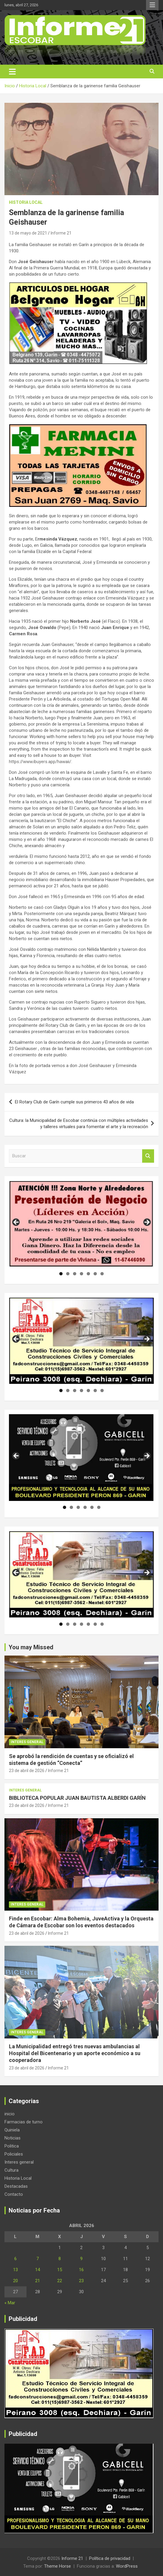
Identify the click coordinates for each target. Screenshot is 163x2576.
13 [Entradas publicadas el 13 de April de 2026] (15, 2269)
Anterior (16, 1222)
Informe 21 (61, 233)
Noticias (12, 2138)
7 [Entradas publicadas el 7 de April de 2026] (37, 2258)
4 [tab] (81, 1273)
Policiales (13, 2154)
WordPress (127, 2566)
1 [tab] (61, 1273)
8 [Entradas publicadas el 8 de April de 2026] (59, 2258)
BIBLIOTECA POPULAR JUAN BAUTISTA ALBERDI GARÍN (77, 1798)
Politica (11, 2146)
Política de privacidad (109, 2558)
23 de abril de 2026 (26, 1770)
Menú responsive (152, 5)
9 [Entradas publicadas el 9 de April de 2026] (81, 2258)
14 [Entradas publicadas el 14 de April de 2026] (37, 2269)
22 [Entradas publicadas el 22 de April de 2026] (59, 2280)
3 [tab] (74, 1273)
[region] (81, 1224)
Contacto (13, 2194)
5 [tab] (88, 1273)
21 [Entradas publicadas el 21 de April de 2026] (37, 2280)
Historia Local (26, 202)
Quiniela (12, 2130)
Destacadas (16, 2186)
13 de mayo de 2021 (28, 233)
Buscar (148, 1156)
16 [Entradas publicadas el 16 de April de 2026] (81, 2269)
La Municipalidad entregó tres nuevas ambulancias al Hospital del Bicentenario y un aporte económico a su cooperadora (74, 2053)
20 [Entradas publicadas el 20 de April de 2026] (15, 2280)
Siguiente (146, 1222)
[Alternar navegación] (12, 71)
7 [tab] (102, 1273)
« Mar (9, 2302)
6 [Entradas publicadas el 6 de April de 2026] (15, 2258)
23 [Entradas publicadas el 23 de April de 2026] (81, 2280)
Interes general (27, 1742)
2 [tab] (67, 1273)
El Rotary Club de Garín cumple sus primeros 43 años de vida (74, 1102)
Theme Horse (57, 2566)
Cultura (11, 2170)
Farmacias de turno (23, 2122)
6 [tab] (95, 1273)
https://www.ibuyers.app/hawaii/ (40, 761)
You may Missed (31, 1647)
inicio (9, 2114)
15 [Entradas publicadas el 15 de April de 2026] (59, 2269)
